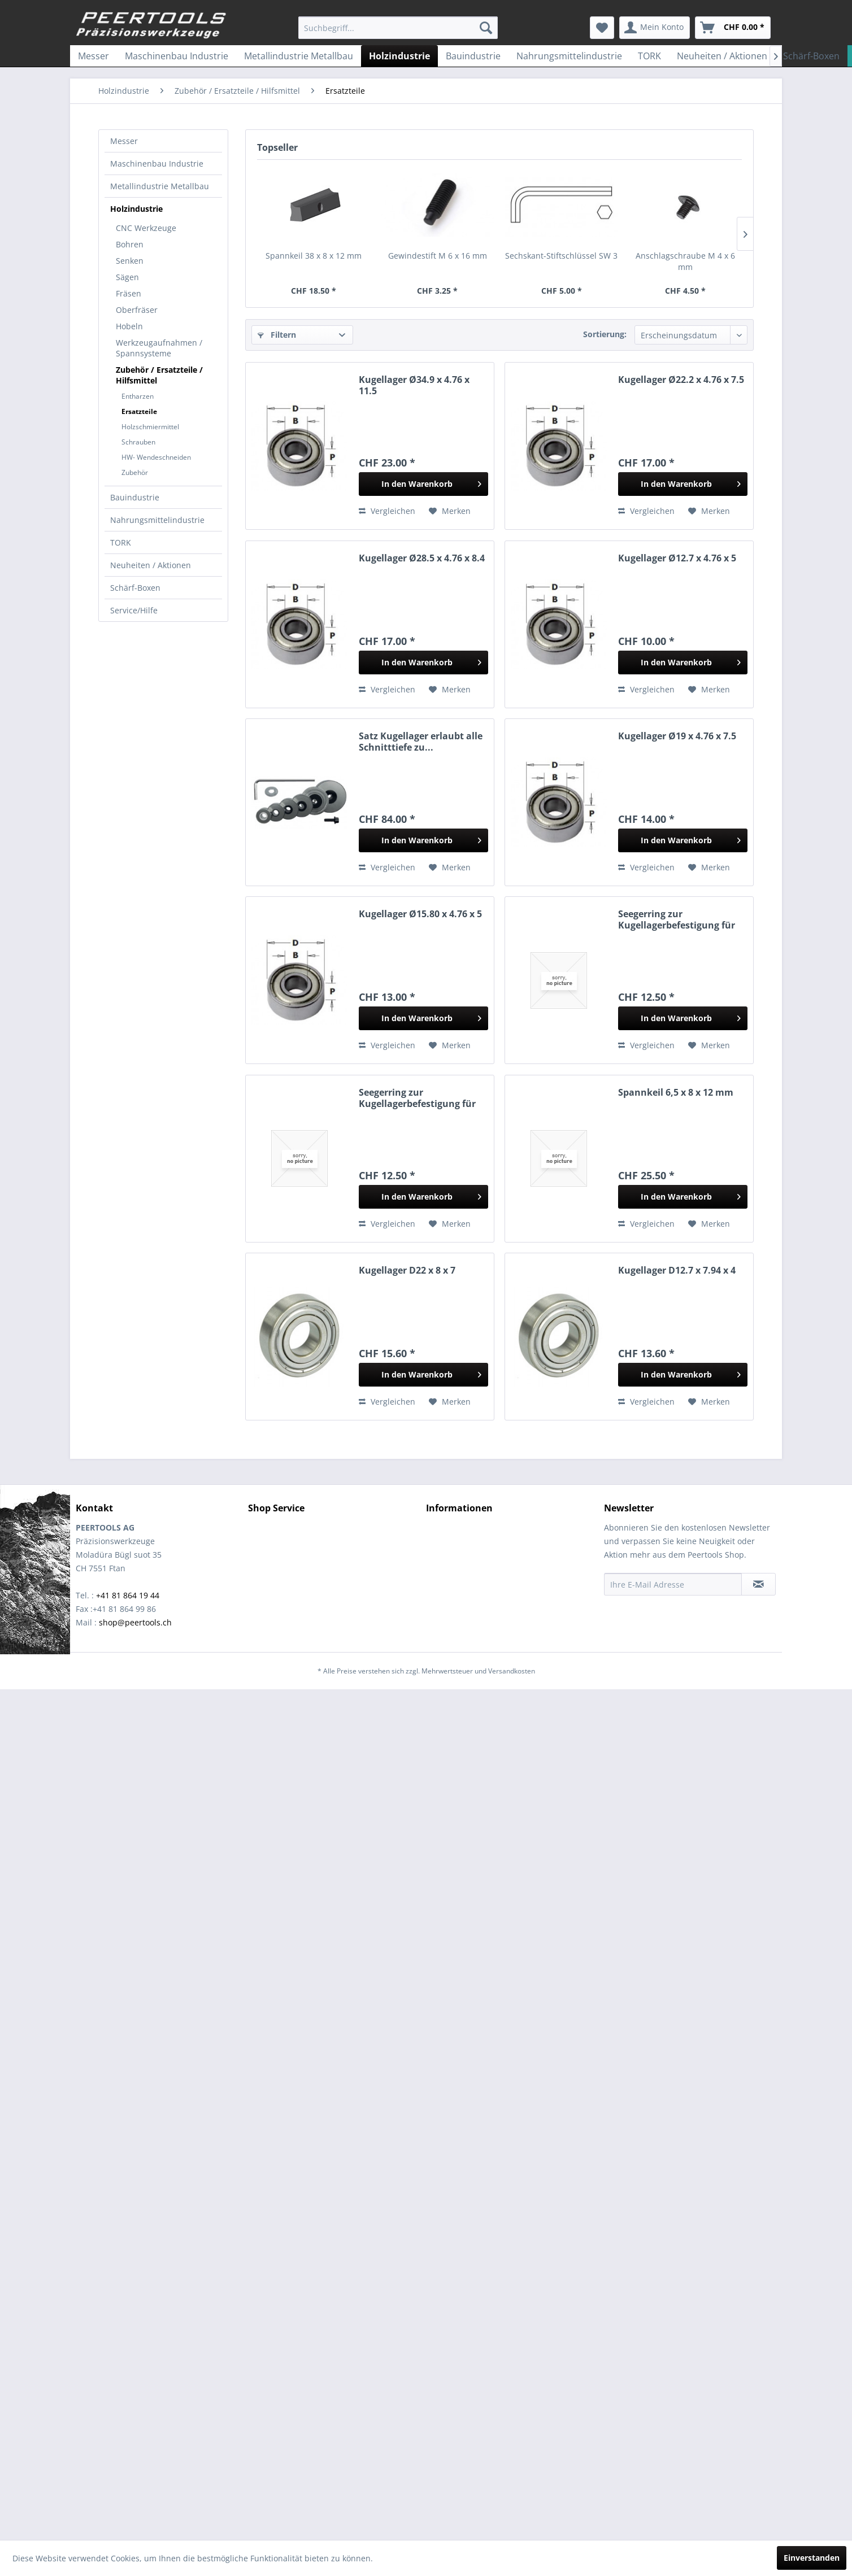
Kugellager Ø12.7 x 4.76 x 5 (677, 558)
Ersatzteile (139, 411)
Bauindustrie (134, 497)
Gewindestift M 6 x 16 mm (437, 255)
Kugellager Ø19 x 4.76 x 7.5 (677, 736)
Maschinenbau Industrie (156, 163)
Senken (130, 260)
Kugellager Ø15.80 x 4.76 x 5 (420, 914)
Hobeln (129, 326)
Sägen (127, 277)
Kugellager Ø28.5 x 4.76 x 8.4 (422, 558)
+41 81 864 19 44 (127, 1595)
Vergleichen (387, 510)
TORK (120, 542)
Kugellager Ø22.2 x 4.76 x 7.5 (681, 380)
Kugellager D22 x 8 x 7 (407, 1270)
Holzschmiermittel (150, 426)
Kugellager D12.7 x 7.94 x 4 (677, 1270)
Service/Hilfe (134, 610)
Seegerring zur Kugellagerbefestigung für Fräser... (676, 919)
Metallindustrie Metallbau (159, 186)
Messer (124, 141)
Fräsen (128, 293)
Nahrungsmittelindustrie (157, 520)
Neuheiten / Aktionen (150, 565)
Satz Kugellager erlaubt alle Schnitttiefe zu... (420, 741)
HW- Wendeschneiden (156, 457)
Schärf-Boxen (135, 587)
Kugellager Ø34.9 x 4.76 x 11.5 (414, 385)
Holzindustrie (136, 208)
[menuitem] (398, 27)
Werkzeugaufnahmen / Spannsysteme (159, 348)
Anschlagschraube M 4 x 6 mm (685, 261)
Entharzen (137, 396)
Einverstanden (812, 2557)
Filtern (277, 334)
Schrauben (138, 442)
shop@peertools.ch (135, 1622)
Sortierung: (605, 334)
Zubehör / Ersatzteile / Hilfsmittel (159, 375)
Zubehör (134, 472)
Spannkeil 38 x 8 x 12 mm (314, 255)
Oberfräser (137, 309)
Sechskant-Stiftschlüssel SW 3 (561, 255)
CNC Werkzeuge (146, 228)
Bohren (130, 244)
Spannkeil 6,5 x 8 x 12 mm (675, 1093)
